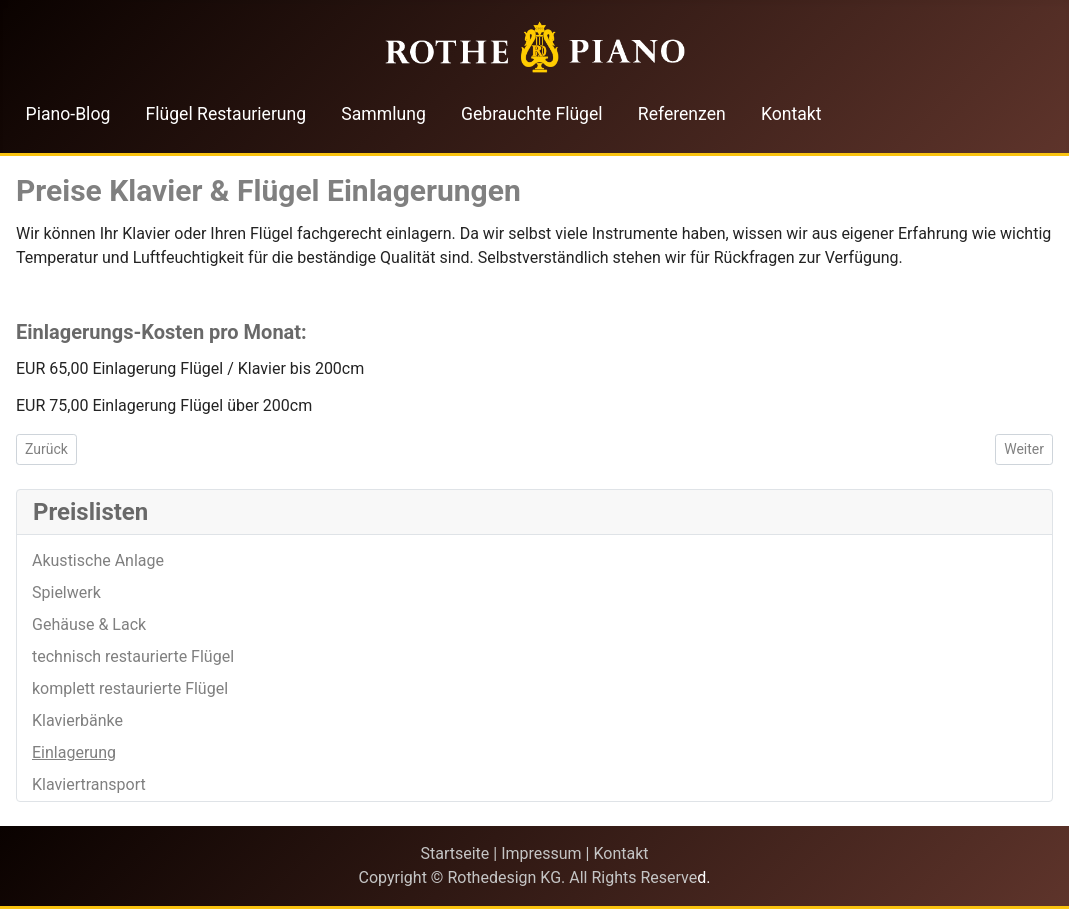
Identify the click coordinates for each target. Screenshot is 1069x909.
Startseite (454, 853)
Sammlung (383, 114)
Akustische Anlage (98, 560)
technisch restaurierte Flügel (133, 656)
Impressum (541, 853)
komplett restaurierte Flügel (130, 688)
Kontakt (791, 114)
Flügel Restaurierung (226, 114)
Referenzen (682, 114)
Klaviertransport (89, 784)
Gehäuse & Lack (89, 624)
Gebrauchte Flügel (532, 114)
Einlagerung (74, 752)
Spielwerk (66, 592)
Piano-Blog (68, 114)
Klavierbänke (77, 720)
